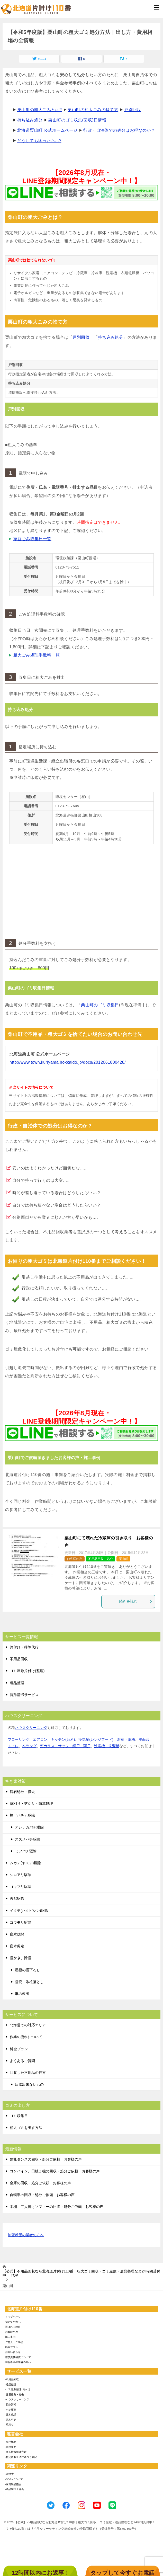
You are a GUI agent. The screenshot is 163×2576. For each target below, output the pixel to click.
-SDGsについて (14, 2479)
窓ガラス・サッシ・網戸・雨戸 (65, 1746)
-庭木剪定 (10, 2419)
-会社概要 (10, 2441)
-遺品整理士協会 (14, 2489)
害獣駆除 (17, 1898)
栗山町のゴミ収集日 (100, 1005)
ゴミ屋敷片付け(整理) (27, 1671)
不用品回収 (19, 1659)
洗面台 (144, 1739)
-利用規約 (10, 2447)
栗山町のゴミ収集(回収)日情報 (77, 120)
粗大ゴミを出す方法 (26, 2128)
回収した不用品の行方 (28, 2073)
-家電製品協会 (13, 2484)
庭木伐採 (17, 1934)
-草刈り (9, 2424)
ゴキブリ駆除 (20, 1887)
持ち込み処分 (29, 120)
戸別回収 (132, 110)
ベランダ (29, 1746)
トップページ (13, 2316)
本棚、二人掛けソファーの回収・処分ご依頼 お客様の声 (56, 2207)
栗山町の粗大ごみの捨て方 (93, 110)
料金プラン (19, 2049)
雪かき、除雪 (20, 1958)
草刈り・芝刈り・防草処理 (31, 1803)
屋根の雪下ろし (27, 1970)
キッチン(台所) (63, 1739)
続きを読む (135, 1601)
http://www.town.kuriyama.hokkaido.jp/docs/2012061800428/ (68, 1062)
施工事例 (10, 2336)
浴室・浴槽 (126, 1739)
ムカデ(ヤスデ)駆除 (25, 1863)
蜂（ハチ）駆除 (22, 1815)
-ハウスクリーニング (17, 2399)
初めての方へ (13, 2322)
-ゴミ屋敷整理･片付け (17, 2389)
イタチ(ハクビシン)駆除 (29, 1910)
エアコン (40, 1739)
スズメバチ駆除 (27, 1839)
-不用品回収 (12, 2379)
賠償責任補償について (18, 2357)
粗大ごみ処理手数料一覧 (36, 655)
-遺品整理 (10, 2384)
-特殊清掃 (10, 2404)
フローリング (18, 1739)
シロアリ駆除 (20, 1875)
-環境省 (9, 2474)
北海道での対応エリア (28, 2025)
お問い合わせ (13, 2352)
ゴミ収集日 (19, 2116)
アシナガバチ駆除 (29, 1827)
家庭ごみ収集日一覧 (32, 539)
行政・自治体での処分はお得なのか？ (119, 130)
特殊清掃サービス (24, 1695)
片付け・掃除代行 (24, 1647)
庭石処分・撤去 (22, 1792)
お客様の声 (74, 1559)
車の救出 (22, 1994)
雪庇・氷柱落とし (29, 1982)
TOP (81, 2273)
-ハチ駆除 (10, 2409)
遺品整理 (17, 1683)
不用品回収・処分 (100, 1559)
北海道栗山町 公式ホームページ (47, 130)
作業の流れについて (26, 2037)
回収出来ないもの (29, 2084)
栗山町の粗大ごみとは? (39, 110)
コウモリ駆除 (20, 1922)
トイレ (13, 1746)
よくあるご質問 (22, 2061)
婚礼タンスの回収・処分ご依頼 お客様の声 (46, 2159)
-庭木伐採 (10, 2414)
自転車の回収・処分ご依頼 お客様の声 (42, 2195)
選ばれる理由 (13, 2326)
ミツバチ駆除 (26, 1851)
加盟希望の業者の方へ (26, 2235)
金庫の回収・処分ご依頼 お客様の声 (40, 2183)
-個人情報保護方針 (15, 2451)
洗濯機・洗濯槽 (106, 1746)
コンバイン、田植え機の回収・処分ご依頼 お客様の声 (55, 2171)
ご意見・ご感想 (14, 2342)
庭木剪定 (17, 1946)
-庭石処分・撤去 (14, 2394)
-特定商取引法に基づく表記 (21, 2457)
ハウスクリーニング (31, 1728)
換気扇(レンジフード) (95, 1739)
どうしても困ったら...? (39, 140)
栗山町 (123, 1559)
